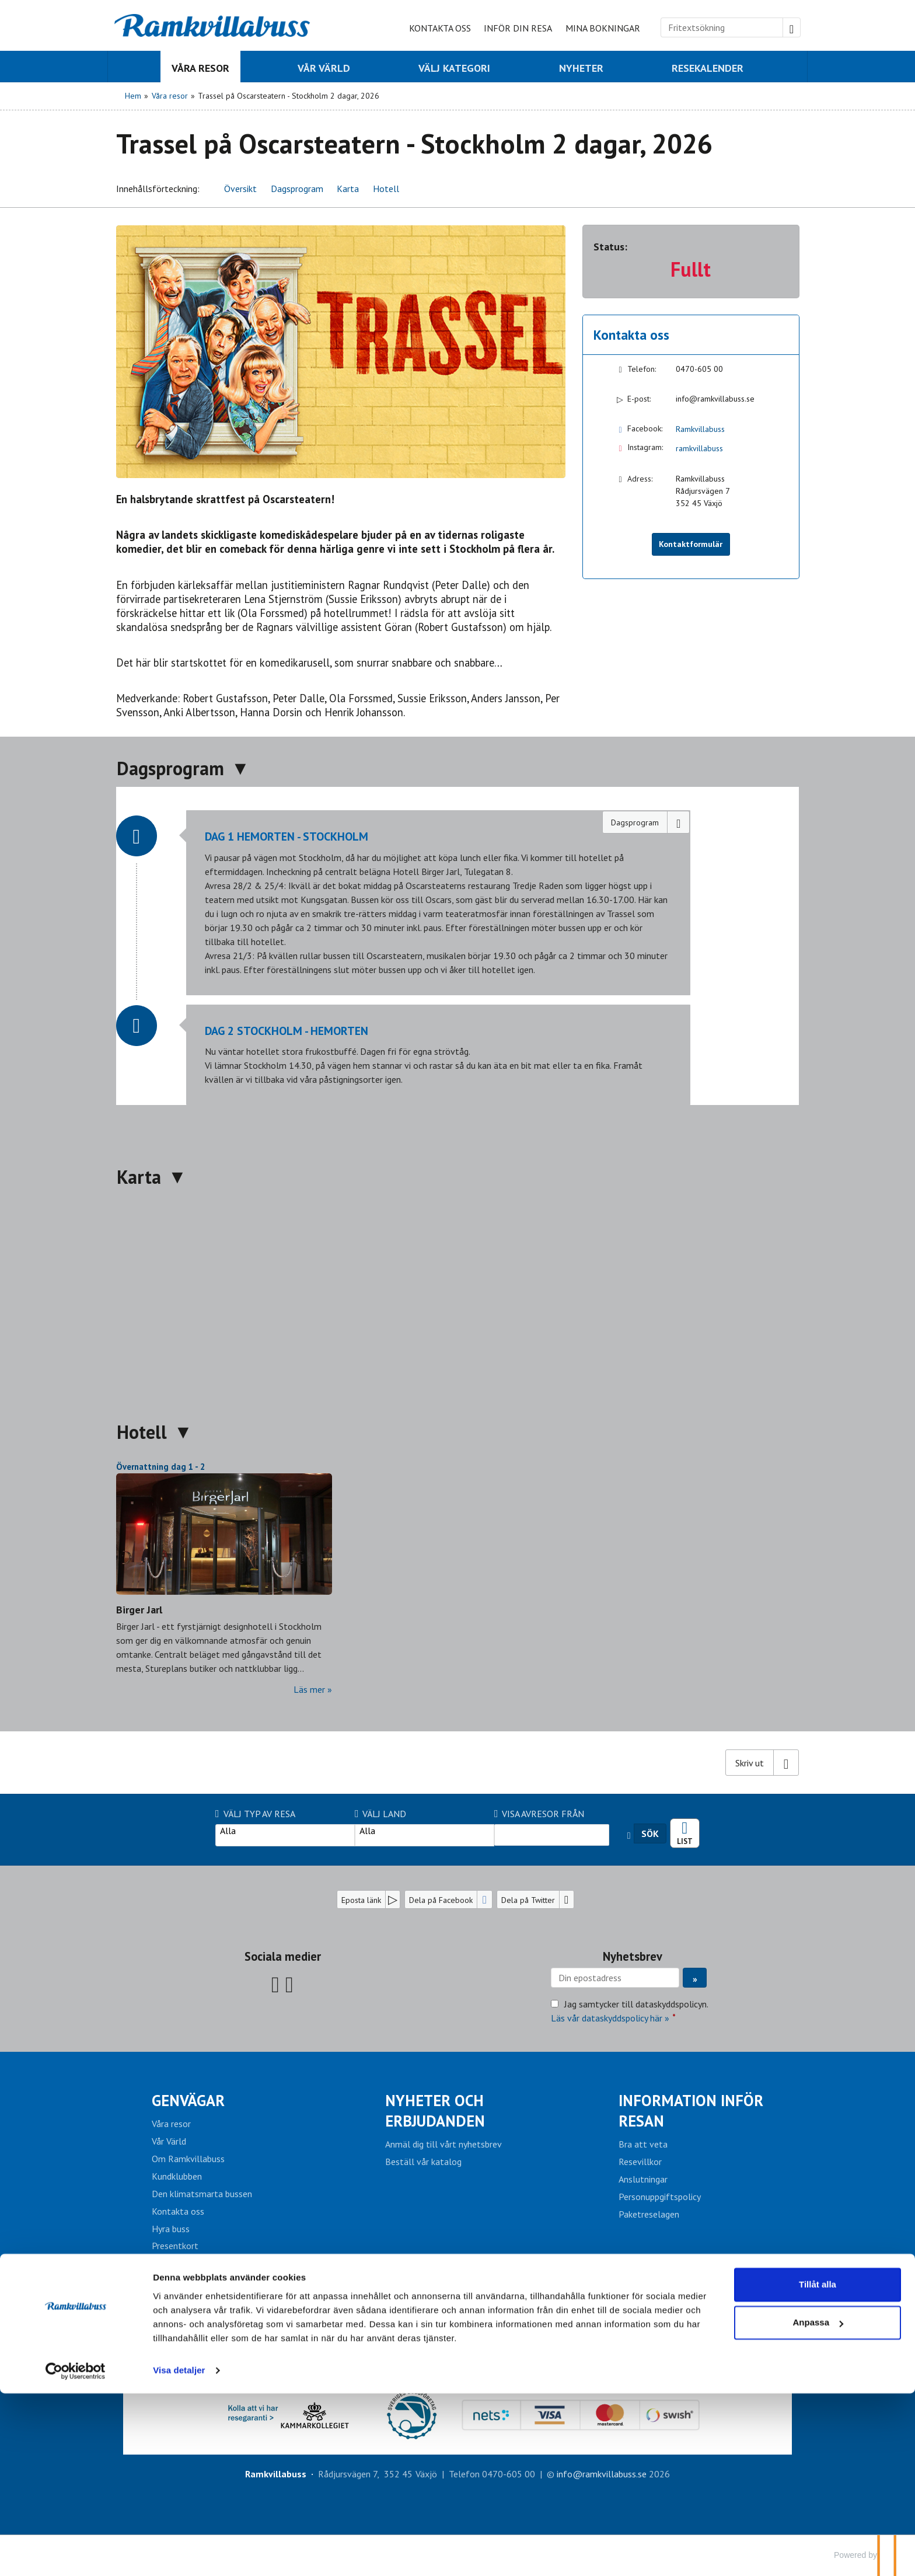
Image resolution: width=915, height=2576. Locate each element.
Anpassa (817, 2505)
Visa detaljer (179, 2553)
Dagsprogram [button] (297, 188)
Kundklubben (177, 2176)
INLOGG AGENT (458, 2328)
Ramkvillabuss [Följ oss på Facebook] (700, 429)
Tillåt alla (817, 2467)
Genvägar (188, 2100)
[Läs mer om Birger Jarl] (224, 1577)
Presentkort (175, 2245)
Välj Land (381, 1813)
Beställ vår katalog (423, 2161)
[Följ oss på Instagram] (289, 1984)
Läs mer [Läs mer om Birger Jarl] (309, 1689)
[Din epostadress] (615, 1978)
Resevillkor (640, 2161)
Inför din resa (518, 28)
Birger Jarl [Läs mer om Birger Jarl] (139, 1609)
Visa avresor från (539, 1813)
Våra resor (171, 2123)
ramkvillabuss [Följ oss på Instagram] (699, 448)
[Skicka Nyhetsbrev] (695, 1978)
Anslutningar (643, 2179)
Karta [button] (348, 188)
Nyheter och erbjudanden (435, 2110)
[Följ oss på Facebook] (275, 1984)
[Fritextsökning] (722, 27)
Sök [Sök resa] (650, 1833)
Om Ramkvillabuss (188, 2158)
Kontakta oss (440, 28)
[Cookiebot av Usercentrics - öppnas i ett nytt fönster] (76, 2553)
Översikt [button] (240, 188)
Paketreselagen (649, 2214)
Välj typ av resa (255, 1813)
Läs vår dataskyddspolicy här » (610, 2018)
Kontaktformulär (690, 544)
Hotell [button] (386, 188)
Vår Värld (169, 2141)
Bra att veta (643, 2144)
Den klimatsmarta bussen (202, 2193)
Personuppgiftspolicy (660, 2196)
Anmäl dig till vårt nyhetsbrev (443, 2144)
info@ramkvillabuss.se (715, 398)
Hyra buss (171, 2229)
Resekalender (685, 1829)
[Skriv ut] (762, 1762)
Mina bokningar (602, 28)
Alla (285, 1831)
